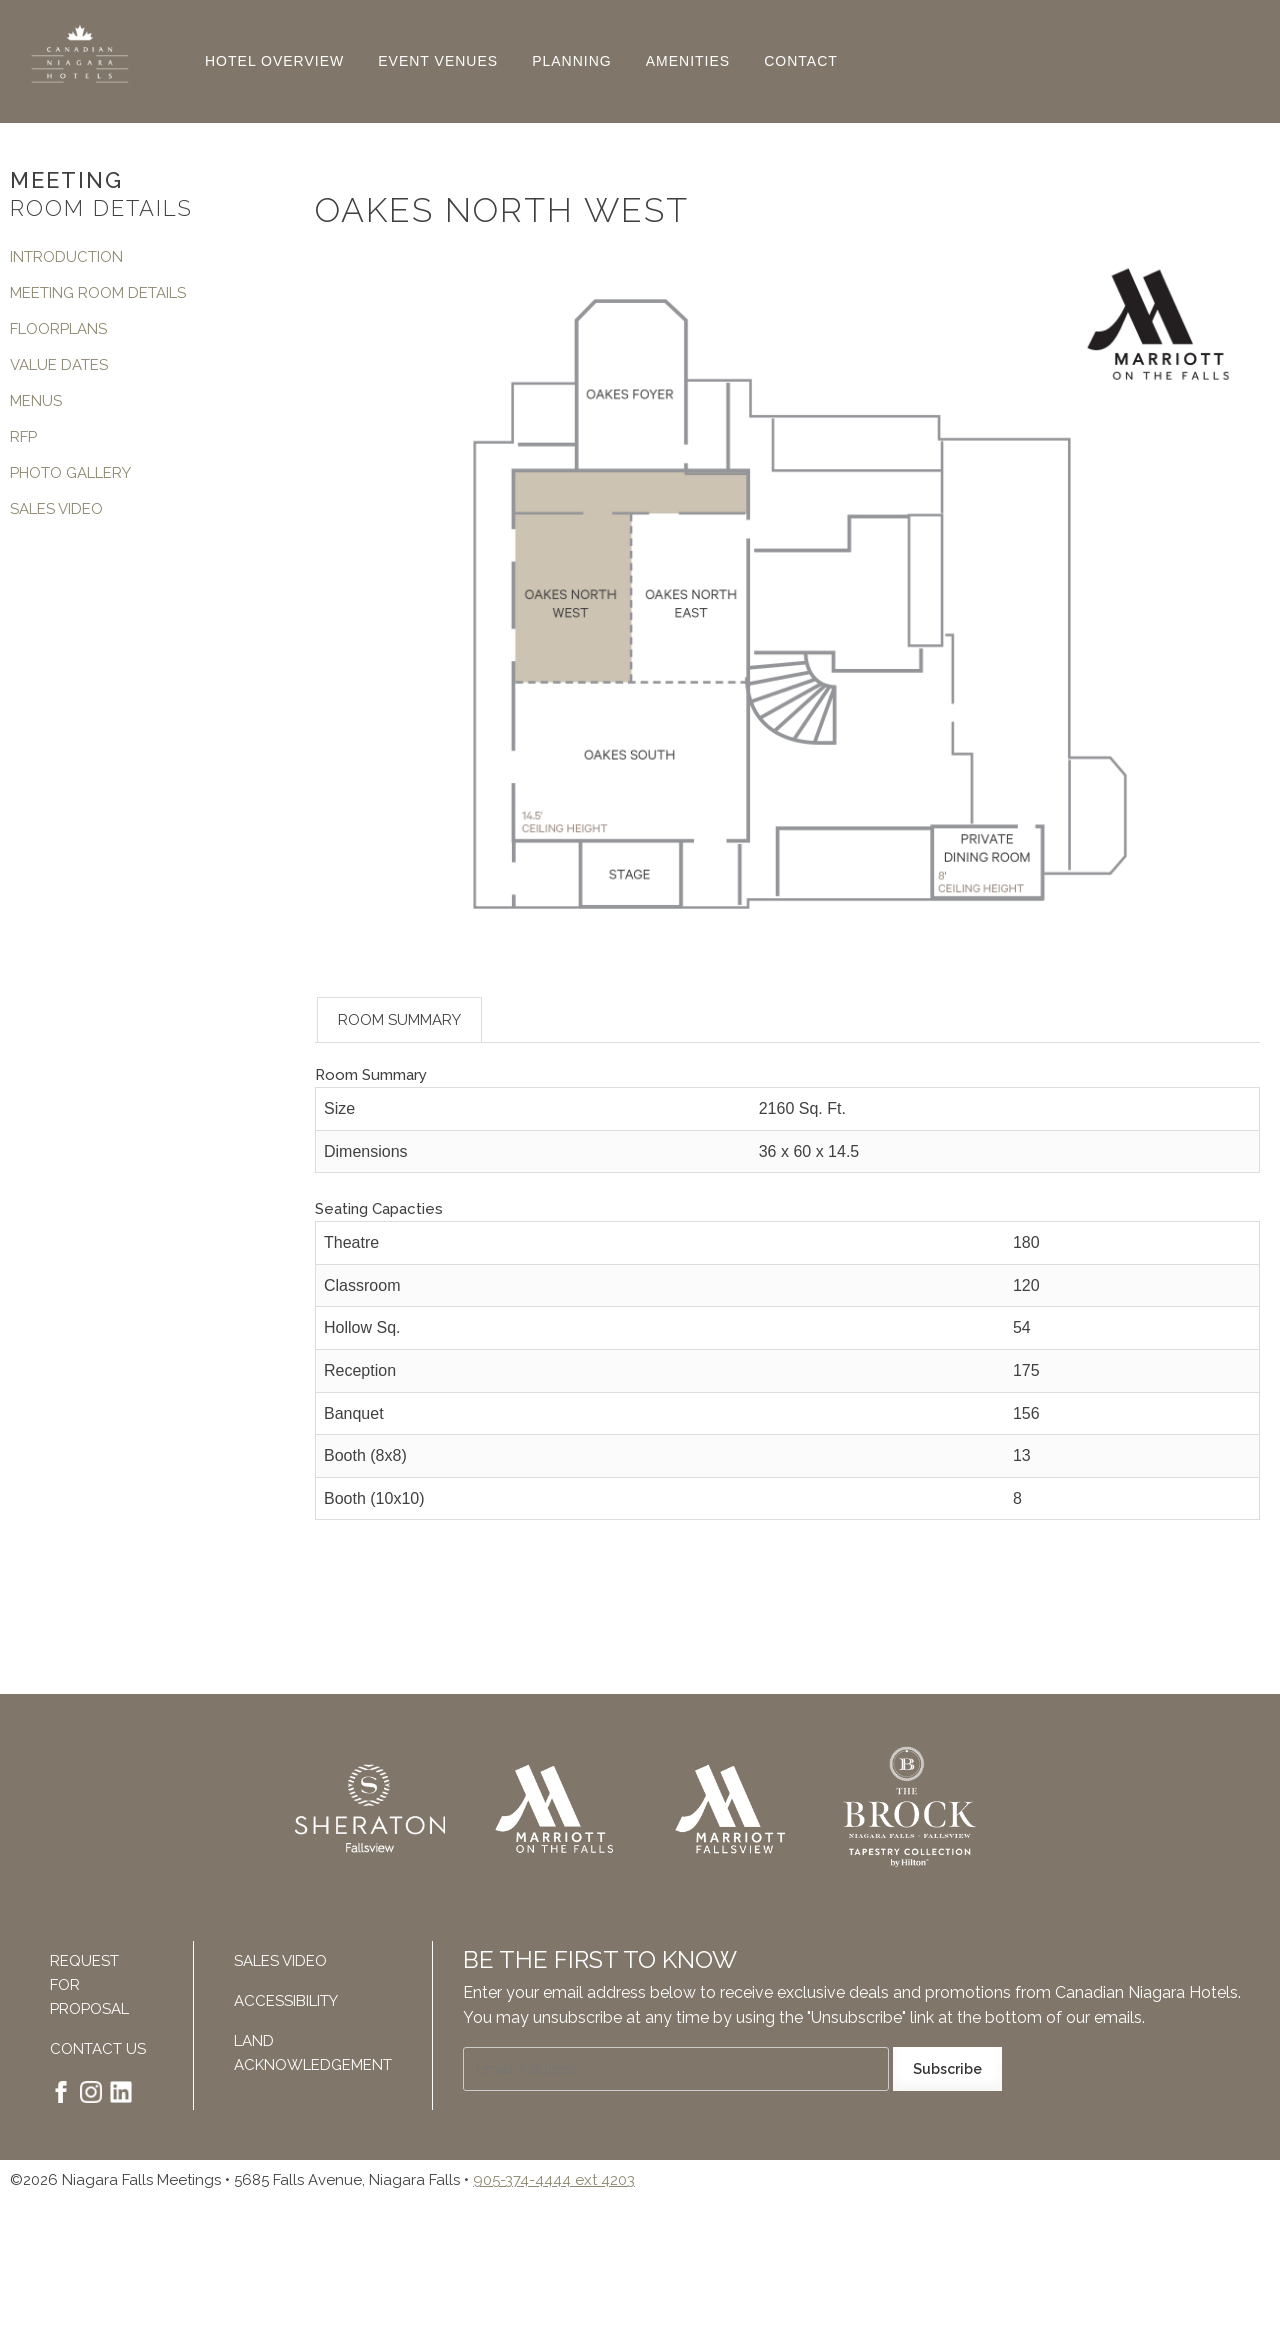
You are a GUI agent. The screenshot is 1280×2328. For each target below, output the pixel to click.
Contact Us (98, 2049)
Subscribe (947, 2069)
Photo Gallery (70, 473)
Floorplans (58, 329)
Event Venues (438, 61)
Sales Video (56, 509)
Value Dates (59, 365)
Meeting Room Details (98, 293)
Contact (801, 61)
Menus (36, 401)
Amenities (688, 61)
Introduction (66, 257)
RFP (23, 437)
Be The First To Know (600, 1959)
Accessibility (286, 2001)
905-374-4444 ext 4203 (554, 2180)
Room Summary (399, 1020)
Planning (572, 61)
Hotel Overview (274, 61)
